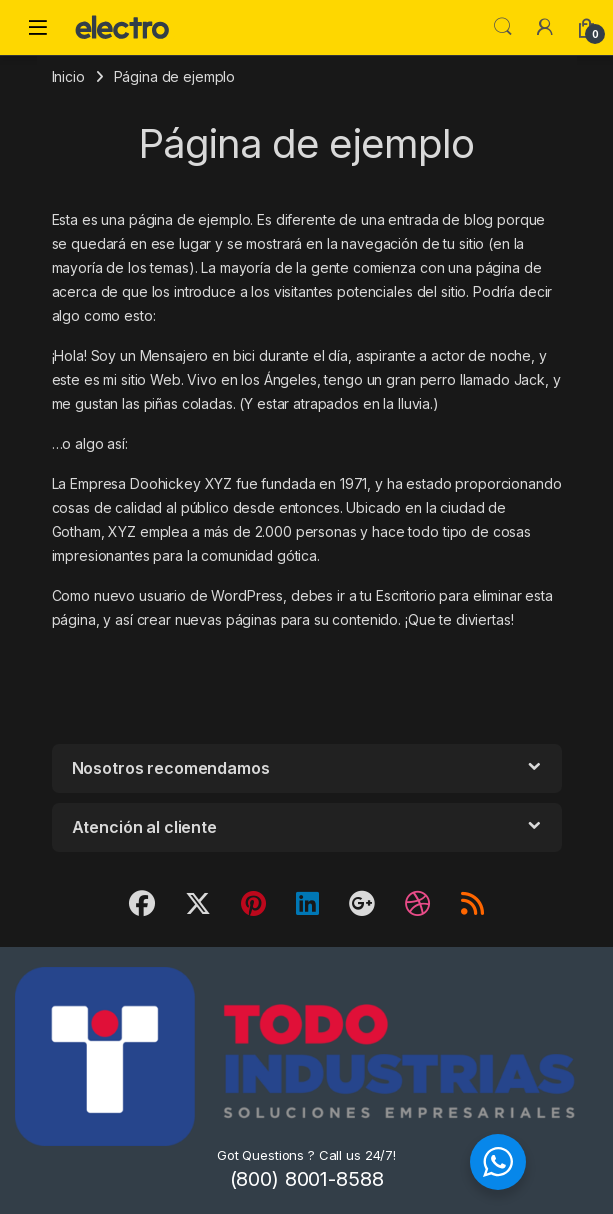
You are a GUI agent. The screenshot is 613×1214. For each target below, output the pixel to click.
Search (503, 27)
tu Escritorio (397, 595)
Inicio (68, 76)
